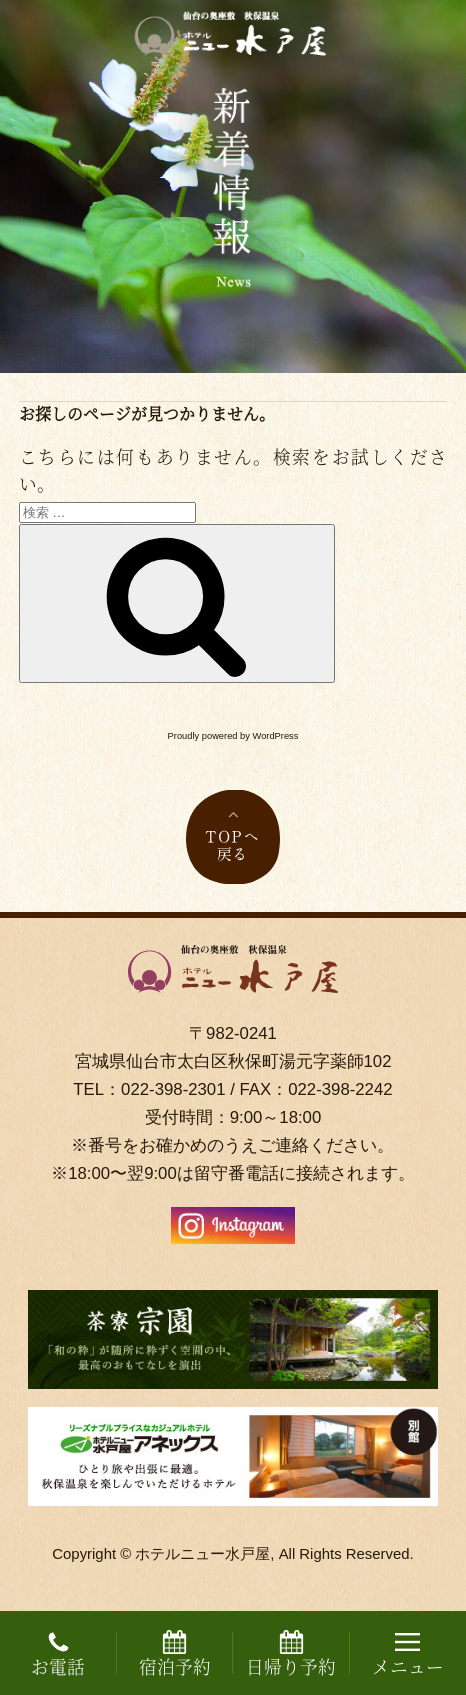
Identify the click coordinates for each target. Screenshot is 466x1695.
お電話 (58, 1655)
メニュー (408, 1655)
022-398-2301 (173, 1089)
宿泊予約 (175, 1655)
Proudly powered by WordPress (233, 736)
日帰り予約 (291, 1655)
